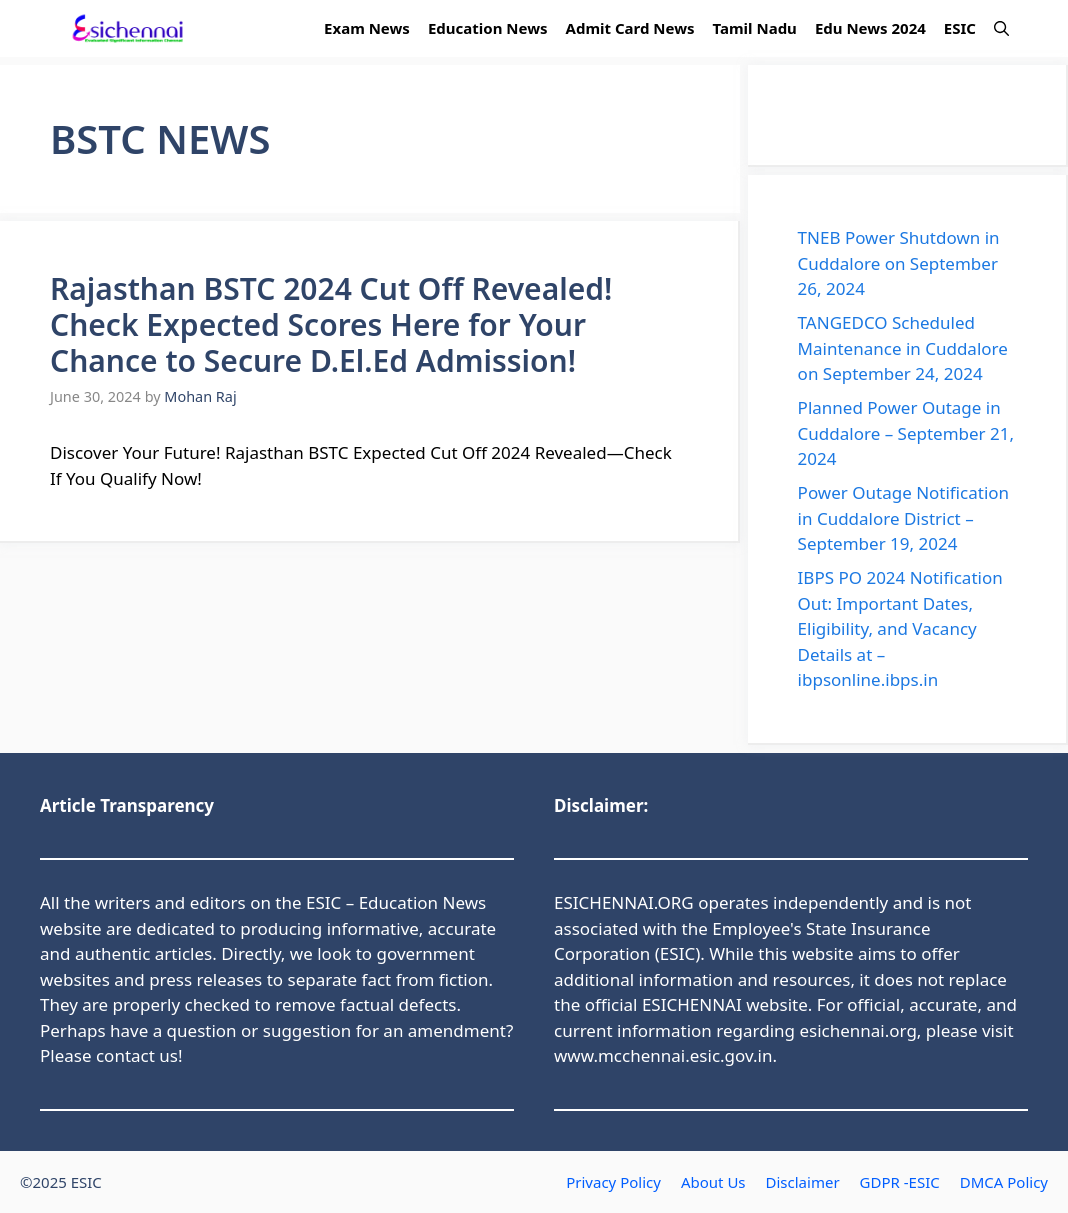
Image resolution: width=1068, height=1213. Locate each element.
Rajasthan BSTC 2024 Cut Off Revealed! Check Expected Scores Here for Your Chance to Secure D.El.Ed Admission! (331, 324)
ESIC (960, 28)
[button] (1001, 28)
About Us (713, 1182)
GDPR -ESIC (900, 1182)
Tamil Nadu (755, 28)
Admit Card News (630, 28)
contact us (137, 1055)
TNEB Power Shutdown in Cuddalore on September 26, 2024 (899, 263)
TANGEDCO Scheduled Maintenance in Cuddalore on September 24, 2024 (903, 348)
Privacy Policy (613, 1182)
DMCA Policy (1004, 1182)
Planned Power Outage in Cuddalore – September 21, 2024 (906, 433)
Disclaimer (803, 1182)
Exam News (367, 28)
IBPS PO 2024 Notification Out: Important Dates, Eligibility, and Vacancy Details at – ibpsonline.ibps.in (900, 628)
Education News (488, 28)
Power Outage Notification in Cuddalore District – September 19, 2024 (904, 518)
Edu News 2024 (870, 28)
